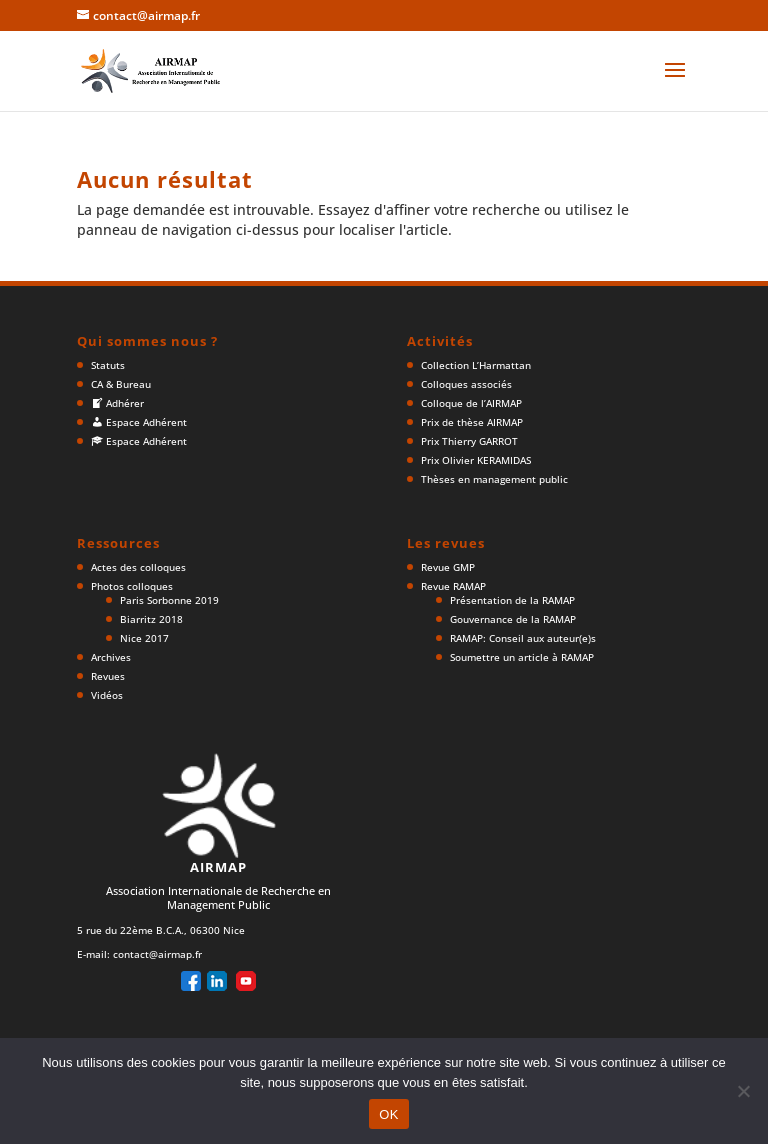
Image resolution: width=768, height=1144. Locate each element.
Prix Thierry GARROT (469, 441)
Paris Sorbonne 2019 (169, 600)
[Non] (743, 1091)
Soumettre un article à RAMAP (522, 657)
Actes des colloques (138, 567)
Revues (108, 676)
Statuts (108, 365)
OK (388, 1114)
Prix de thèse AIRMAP (472, 422)
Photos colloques (132, 586)
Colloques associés (466, 384)
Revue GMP (448, 567)
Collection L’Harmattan (476, 365)
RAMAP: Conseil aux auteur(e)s (523, 638)
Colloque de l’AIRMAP (471, 403)
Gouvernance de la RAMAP (513, 619)
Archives (111, 657)
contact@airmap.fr (157, 954)
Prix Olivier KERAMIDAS (476, 460)
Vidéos (107, 695)
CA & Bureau (121, 384)
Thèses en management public (494, 479)
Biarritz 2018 (151, 619)
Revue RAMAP (453, 586)
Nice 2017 (144, 638)
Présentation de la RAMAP (512, 600)
